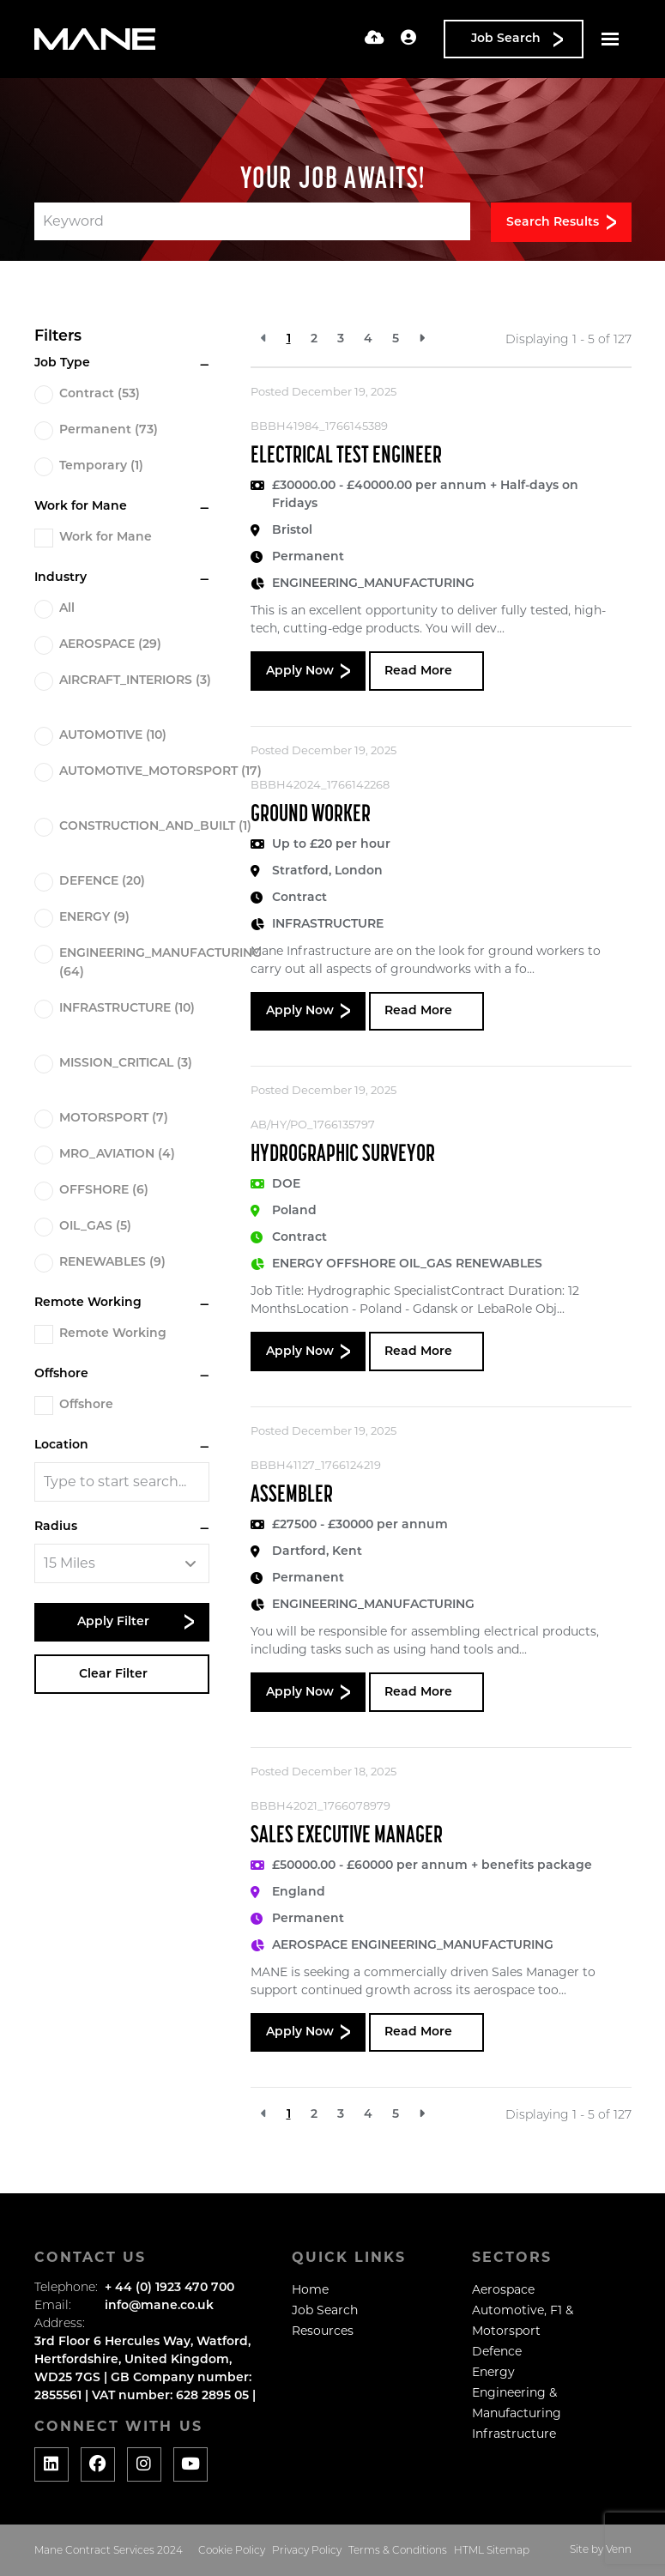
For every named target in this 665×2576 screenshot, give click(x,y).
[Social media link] (51, 2464)
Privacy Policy (307, 2551)
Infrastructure (514, 2433)
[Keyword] (252, 221)
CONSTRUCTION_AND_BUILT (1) (155, 826)
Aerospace (503, 2289)
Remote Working (112, 1333)
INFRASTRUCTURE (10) (127, 1008)
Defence (497, 2351)
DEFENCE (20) (102, 881)
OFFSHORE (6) (103, 1190)
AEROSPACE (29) (110, 644)
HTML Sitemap (491, 2551)
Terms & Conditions (397, 2551)
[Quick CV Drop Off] (374, 39)
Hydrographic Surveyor (343, 1155)
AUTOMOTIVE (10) (112, 735)
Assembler (292, 1496)
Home (310, 2289)
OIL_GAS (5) (95, 1226)
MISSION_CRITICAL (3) (125, 1063)
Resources (323, 2330)
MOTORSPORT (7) (113, 1118)
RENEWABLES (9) (112, 1262)
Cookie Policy (231, 2551)
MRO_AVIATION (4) (117, 1154)
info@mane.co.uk (159, 2306)
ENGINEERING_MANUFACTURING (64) (160, 963)
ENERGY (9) (94, 917)
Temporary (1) (101, 466)
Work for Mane (105, 537)
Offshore (86, 1405)
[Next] (421, 339)
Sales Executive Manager (347, 1836)
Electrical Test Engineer (346, 456)
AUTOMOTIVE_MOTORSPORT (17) (160, 771)
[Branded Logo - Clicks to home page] (94, 39)
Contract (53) (99, 394)
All (67, 608)
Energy (493, 2371)
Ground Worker (311, 815)
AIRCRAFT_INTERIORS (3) (135, 680)
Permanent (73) (108, 430)
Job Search (325, 2310)
